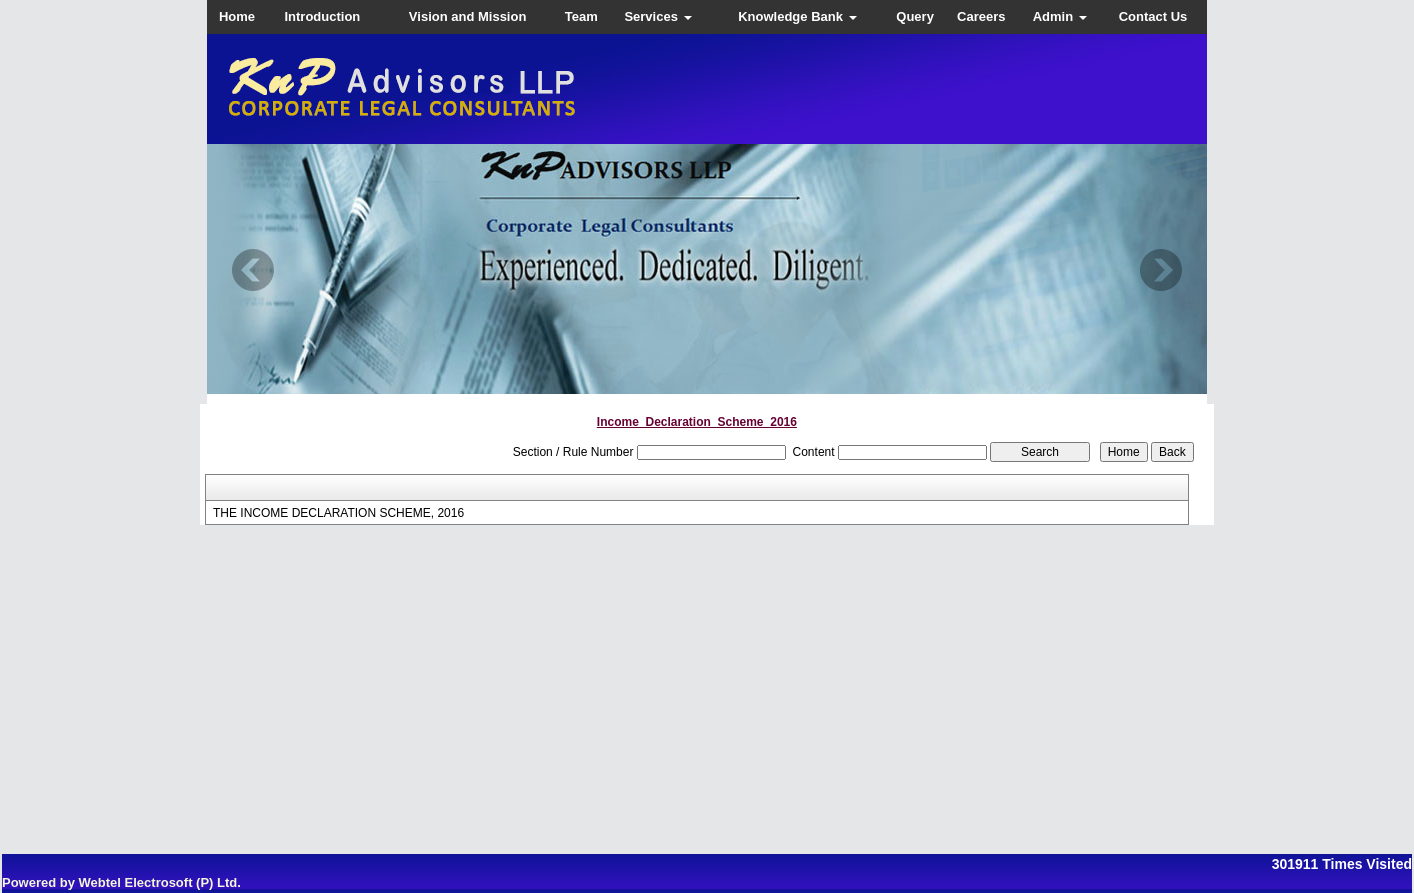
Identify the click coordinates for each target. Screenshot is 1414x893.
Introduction (322, 16)
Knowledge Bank (797, 16)
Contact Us (1153, 16)
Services (657, 16)
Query (915, 16)
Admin (1060, 16)
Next (1160, 270)
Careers (981, 16)
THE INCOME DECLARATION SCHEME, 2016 (338, 513)
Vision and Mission (468, 16)
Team (581, 16)
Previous (253, 270)
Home (237, 16)
